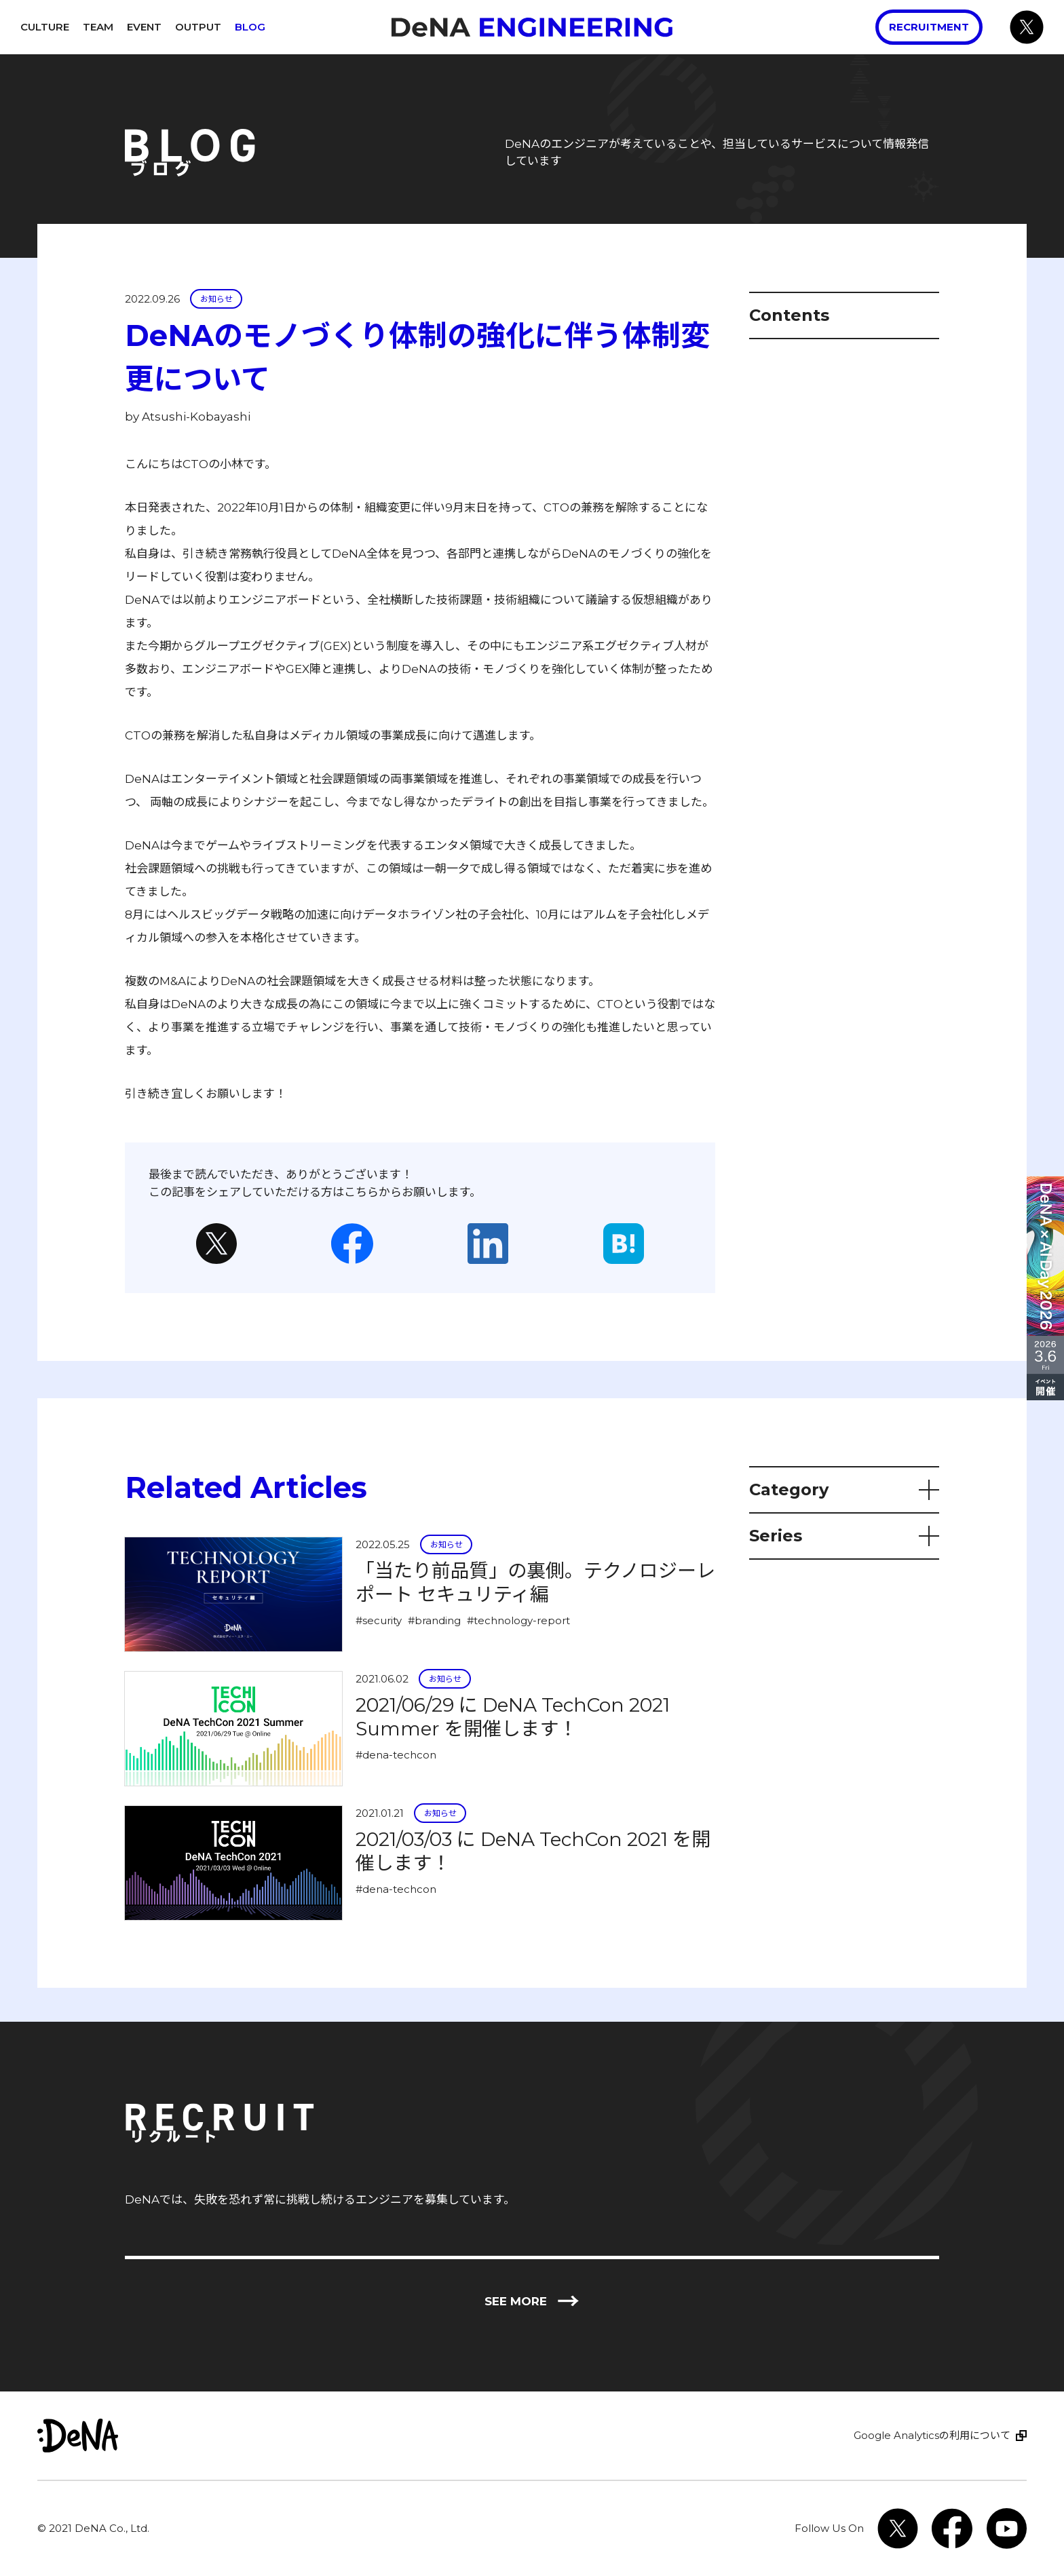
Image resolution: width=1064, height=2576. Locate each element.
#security (379, 1620)
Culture (44, 26)
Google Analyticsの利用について (932, 2435)
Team (98, 26)
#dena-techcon (396, 1754)
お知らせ (216, 299)
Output (198, 26)
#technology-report (518, 1620)
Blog (250, 26)
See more (532, 2302)
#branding (434, 1620)
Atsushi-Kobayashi (196, 416)
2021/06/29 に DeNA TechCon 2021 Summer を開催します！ (513, 1716)
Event (144, 26)
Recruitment (929, 26)
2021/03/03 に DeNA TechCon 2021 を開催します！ (533, 1851)
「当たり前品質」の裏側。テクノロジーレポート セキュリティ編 (535, 1582)
